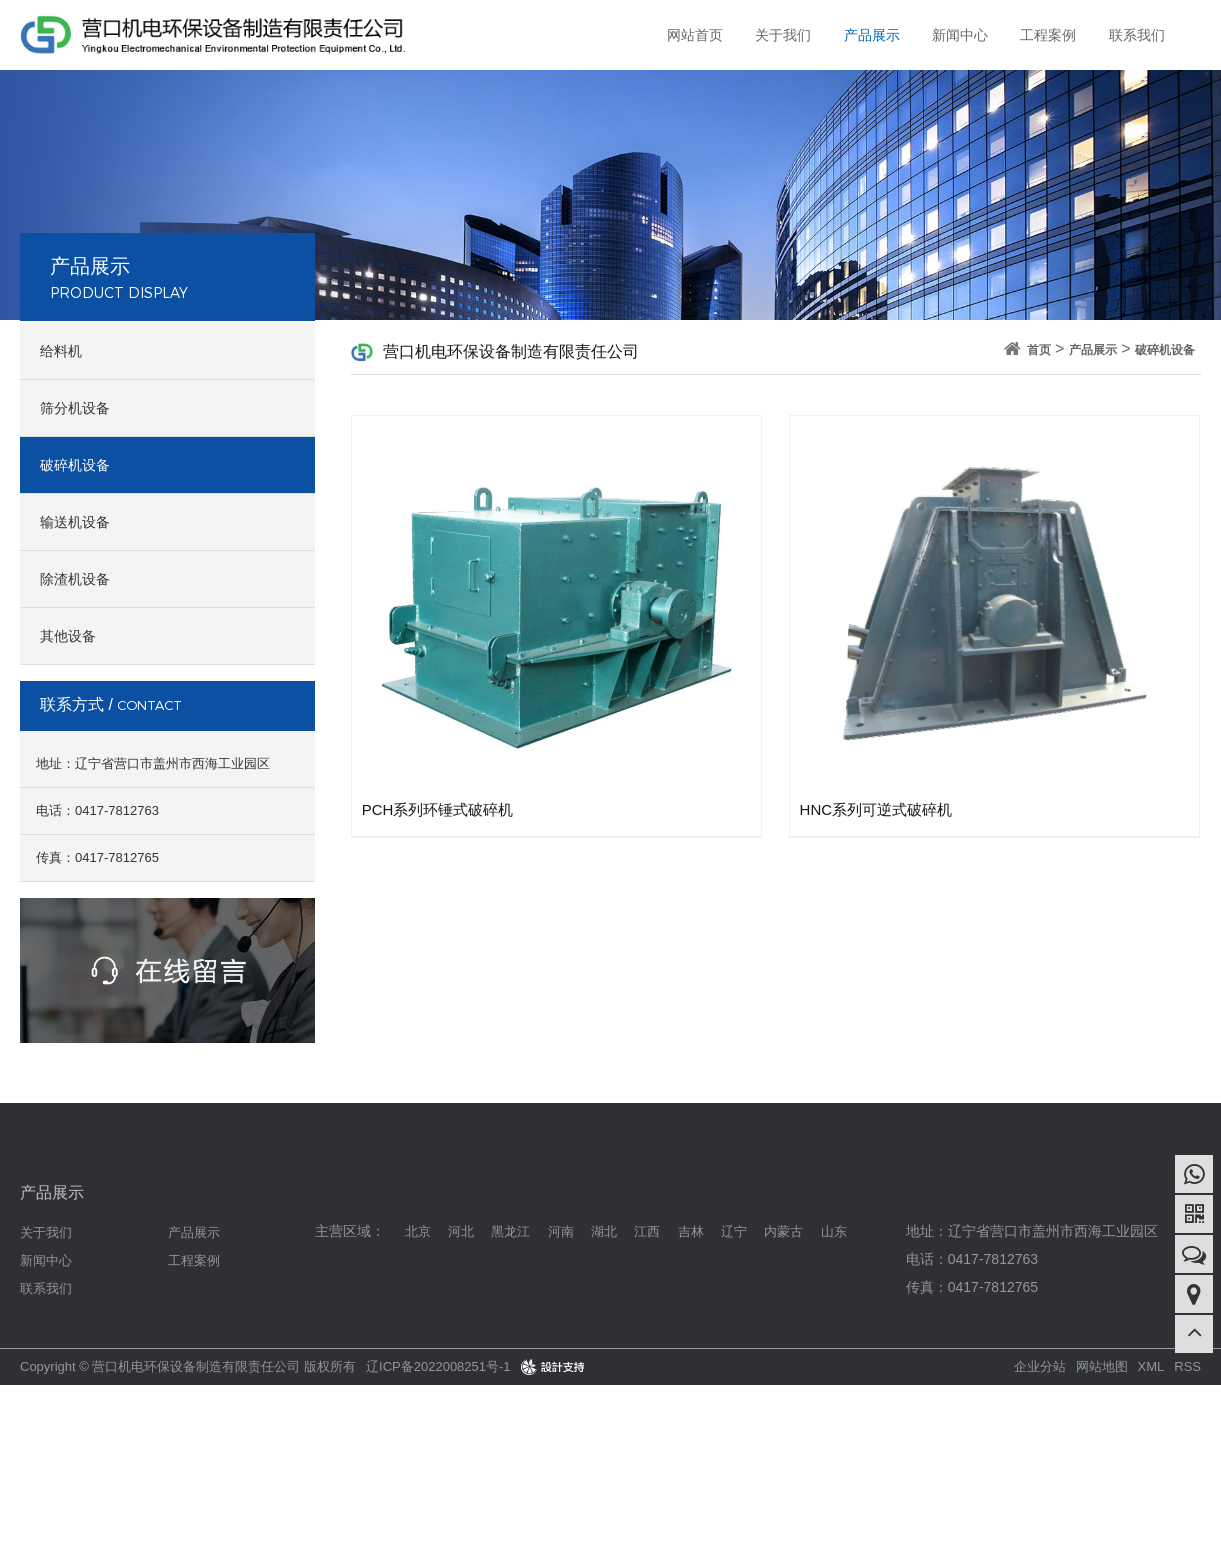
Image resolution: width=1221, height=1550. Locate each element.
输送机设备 (75, 522)
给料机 (61, 351)
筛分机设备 (75, 408)
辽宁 (734, 1231)
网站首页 (693, 35)
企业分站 (1040, 1366)
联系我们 (1137, 35)
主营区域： (350, 1231)
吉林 (691, 1231)
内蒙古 (783, 1231)
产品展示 (870, 35)
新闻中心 (959, 35)
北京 (418, 1231)
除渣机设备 (75, 579)
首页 (1039, 350)
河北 (461, 1231)
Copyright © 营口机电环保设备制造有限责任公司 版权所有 (188, 1366)
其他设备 (68, 636)
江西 (647, 1231)
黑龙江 (510, 1231)
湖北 (604, 1231)
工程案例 (1048, 35)
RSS (1187, 1366)
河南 (561, 1231)
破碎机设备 (75, 465)
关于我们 (781, 35)
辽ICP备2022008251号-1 (438, 1366)
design (540, 1366)
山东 (834, 1231)
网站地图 (1102, 1366)
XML (1151, 1366)
